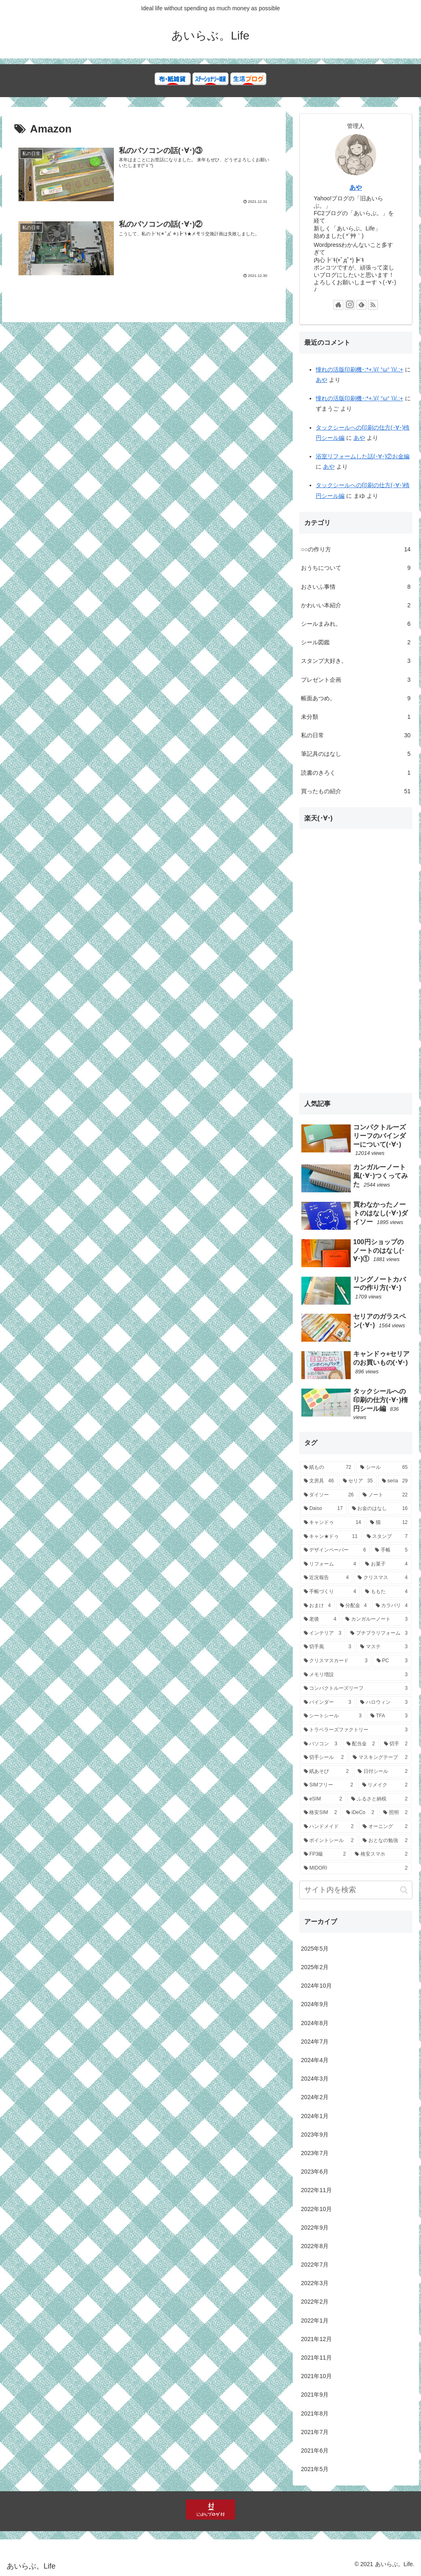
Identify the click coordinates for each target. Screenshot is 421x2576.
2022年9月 (314, 2227)
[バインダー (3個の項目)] (327, 1702)
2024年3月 (314, 2078)
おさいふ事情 (355, 587)
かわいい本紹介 (355, 605)
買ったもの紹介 (355, 791)
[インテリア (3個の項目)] (322, 1633)
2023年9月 (314, 2134)
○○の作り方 (355, 549)
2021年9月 (314, 2394)
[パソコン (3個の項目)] (320, 1744)
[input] (355, 1890)
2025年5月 (314, 1948)
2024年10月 (316, 1985)
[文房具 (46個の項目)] (319, 1481)
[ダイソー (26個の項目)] (328, 1495)
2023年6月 (314, 2171)
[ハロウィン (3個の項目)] (383, 1702)
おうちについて (355, 568)
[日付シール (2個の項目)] (382, 1771)
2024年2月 (314, 2097)
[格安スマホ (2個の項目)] (381, 1854)
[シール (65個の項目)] (383, 1467)
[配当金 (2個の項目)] (361, 1744)
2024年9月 (314, 2004)
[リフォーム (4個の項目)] (330, 1564)
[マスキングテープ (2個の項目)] (380, 1757)
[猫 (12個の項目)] (388, 1523)
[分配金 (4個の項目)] (353, 1606)
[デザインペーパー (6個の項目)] (335, 1550)
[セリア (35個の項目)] (358, 1481)
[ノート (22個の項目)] (385, 1495)
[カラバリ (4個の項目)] (391, 1606)
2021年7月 (314, 2432)
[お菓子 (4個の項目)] (386, 1564)
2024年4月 (314, 2060)
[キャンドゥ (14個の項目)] (332, 1523)
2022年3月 (314, 2283)
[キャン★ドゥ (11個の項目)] (330, 1537)
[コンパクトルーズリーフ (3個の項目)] (355, 1688)
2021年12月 (316, 2339)
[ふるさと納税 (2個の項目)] (379, 1799)
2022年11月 (316, 2190)
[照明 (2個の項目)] (395, 1813)
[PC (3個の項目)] (392, 1661)
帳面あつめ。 (355, 698)
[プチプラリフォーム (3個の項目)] (379, 1633)
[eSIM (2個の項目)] (323, 1799)
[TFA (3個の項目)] (389, 1716)
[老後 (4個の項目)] (320, 1619)
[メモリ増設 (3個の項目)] (355, 1675)
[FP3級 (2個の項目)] (324, 1854)
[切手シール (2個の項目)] (323, 1757)
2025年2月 (314, 1967)
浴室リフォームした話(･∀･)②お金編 (362, 456)
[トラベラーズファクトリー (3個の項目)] (355, 1730)
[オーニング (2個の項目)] (385, 1827)
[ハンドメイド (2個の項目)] (328, 1827)
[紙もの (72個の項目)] (327, 1467)
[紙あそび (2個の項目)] (326, 1771)
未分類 (355, 717)
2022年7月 (314, 2264)
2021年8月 (314, 2413)
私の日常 (355, 735)
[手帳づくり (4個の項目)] (330, 1592)
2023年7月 (314, 2153)
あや (355, 187)
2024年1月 (314, 2116)
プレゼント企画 (355, 680)
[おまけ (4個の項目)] (317, 1606)
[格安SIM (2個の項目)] (320, 1813)
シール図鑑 (355, 642)
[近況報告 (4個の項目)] (326, 1578)
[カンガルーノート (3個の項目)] (376, 1619)
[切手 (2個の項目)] (395, 1744)
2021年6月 (314, 2450)
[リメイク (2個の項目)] (385, 1785)
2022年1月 (314, 2320)
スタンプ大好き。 (355, 661)
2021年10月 (316, 2376)
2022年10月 (316, 2209)
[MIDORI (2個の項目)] (355, 1868)
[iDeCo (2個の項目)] (360, 1813)
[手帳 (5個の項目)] (391, 1550)
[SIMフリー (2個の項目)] (328, 1785)
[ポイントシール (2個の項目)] (328, 1841)
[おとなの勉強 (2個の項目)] (385, 1841)
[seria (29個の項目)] (395, 1481)
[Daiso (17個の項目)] (323, 1509)
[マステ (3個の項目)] (383, 1647)
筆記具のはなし (355, 754)
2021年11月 (316, 2357)
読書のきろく (355, 773)
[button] (404, 1890)
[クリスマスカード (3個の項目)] (335, 1661)
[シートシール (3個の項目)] (332, 1716)
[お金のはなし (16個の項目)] (380, 1509)
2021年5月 (314, 2469)
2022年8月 (314, 2246)
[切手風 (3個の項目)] (327, 1647)
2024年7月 (314, 2041)
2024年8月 (314, 2023)
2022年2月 (314, 2301)
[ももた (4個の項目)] (386, 1592)
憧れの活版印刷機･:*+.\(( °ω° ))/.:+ (359, 369)
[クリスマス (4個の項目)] (382, 1578)
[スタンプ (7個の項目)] (387, 1537)
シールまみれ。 (355, 624)
